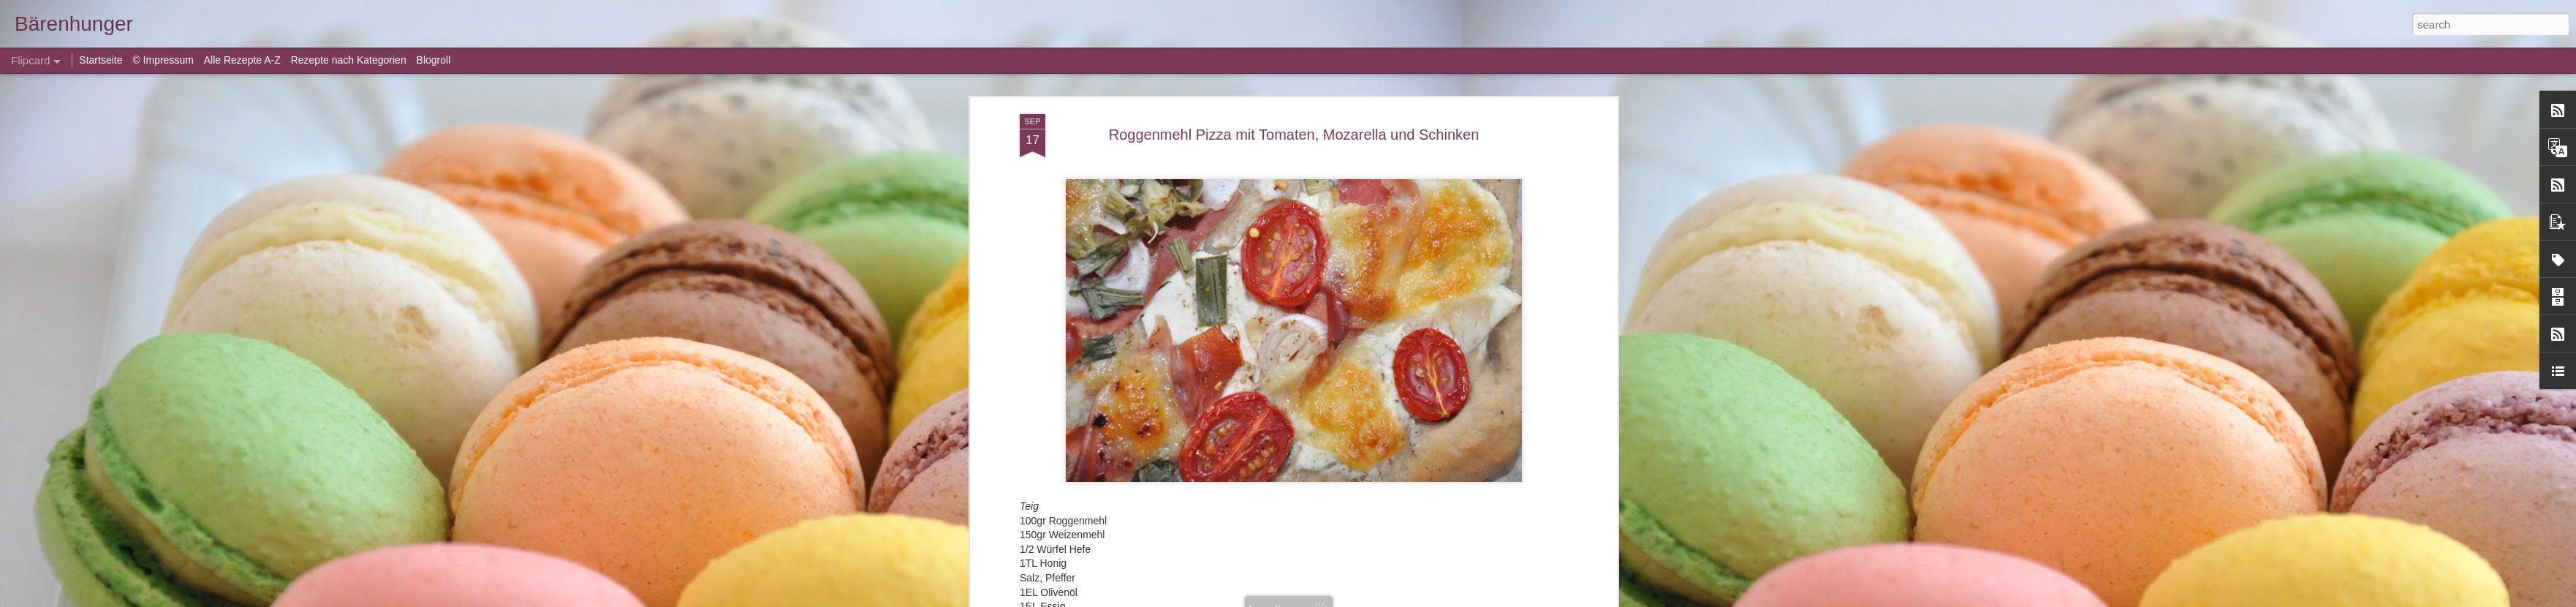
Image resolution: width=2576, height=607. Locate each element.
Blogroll (434, 60)
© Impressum (162, 60)
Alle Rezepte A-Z (242, 60)
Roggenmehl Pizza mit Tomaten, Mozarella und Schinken (1294, 135)
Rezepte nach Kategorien (348, 60)
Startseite (102, 60)
